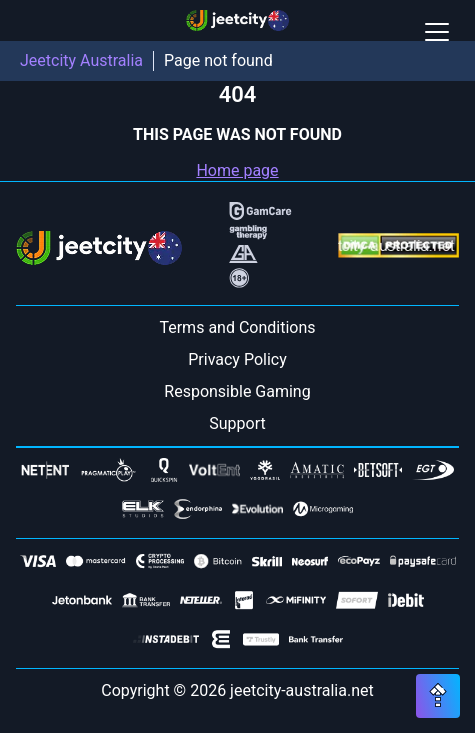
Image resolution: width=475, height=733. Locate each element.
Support (237, 423)
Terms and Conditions (237, 327)
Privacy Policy (237, 359)
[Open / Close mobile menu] (437, 32)
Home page (237, 170)
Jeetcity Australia (81, 60)
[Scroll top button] (438, 696)
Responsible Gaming (237, 391)
